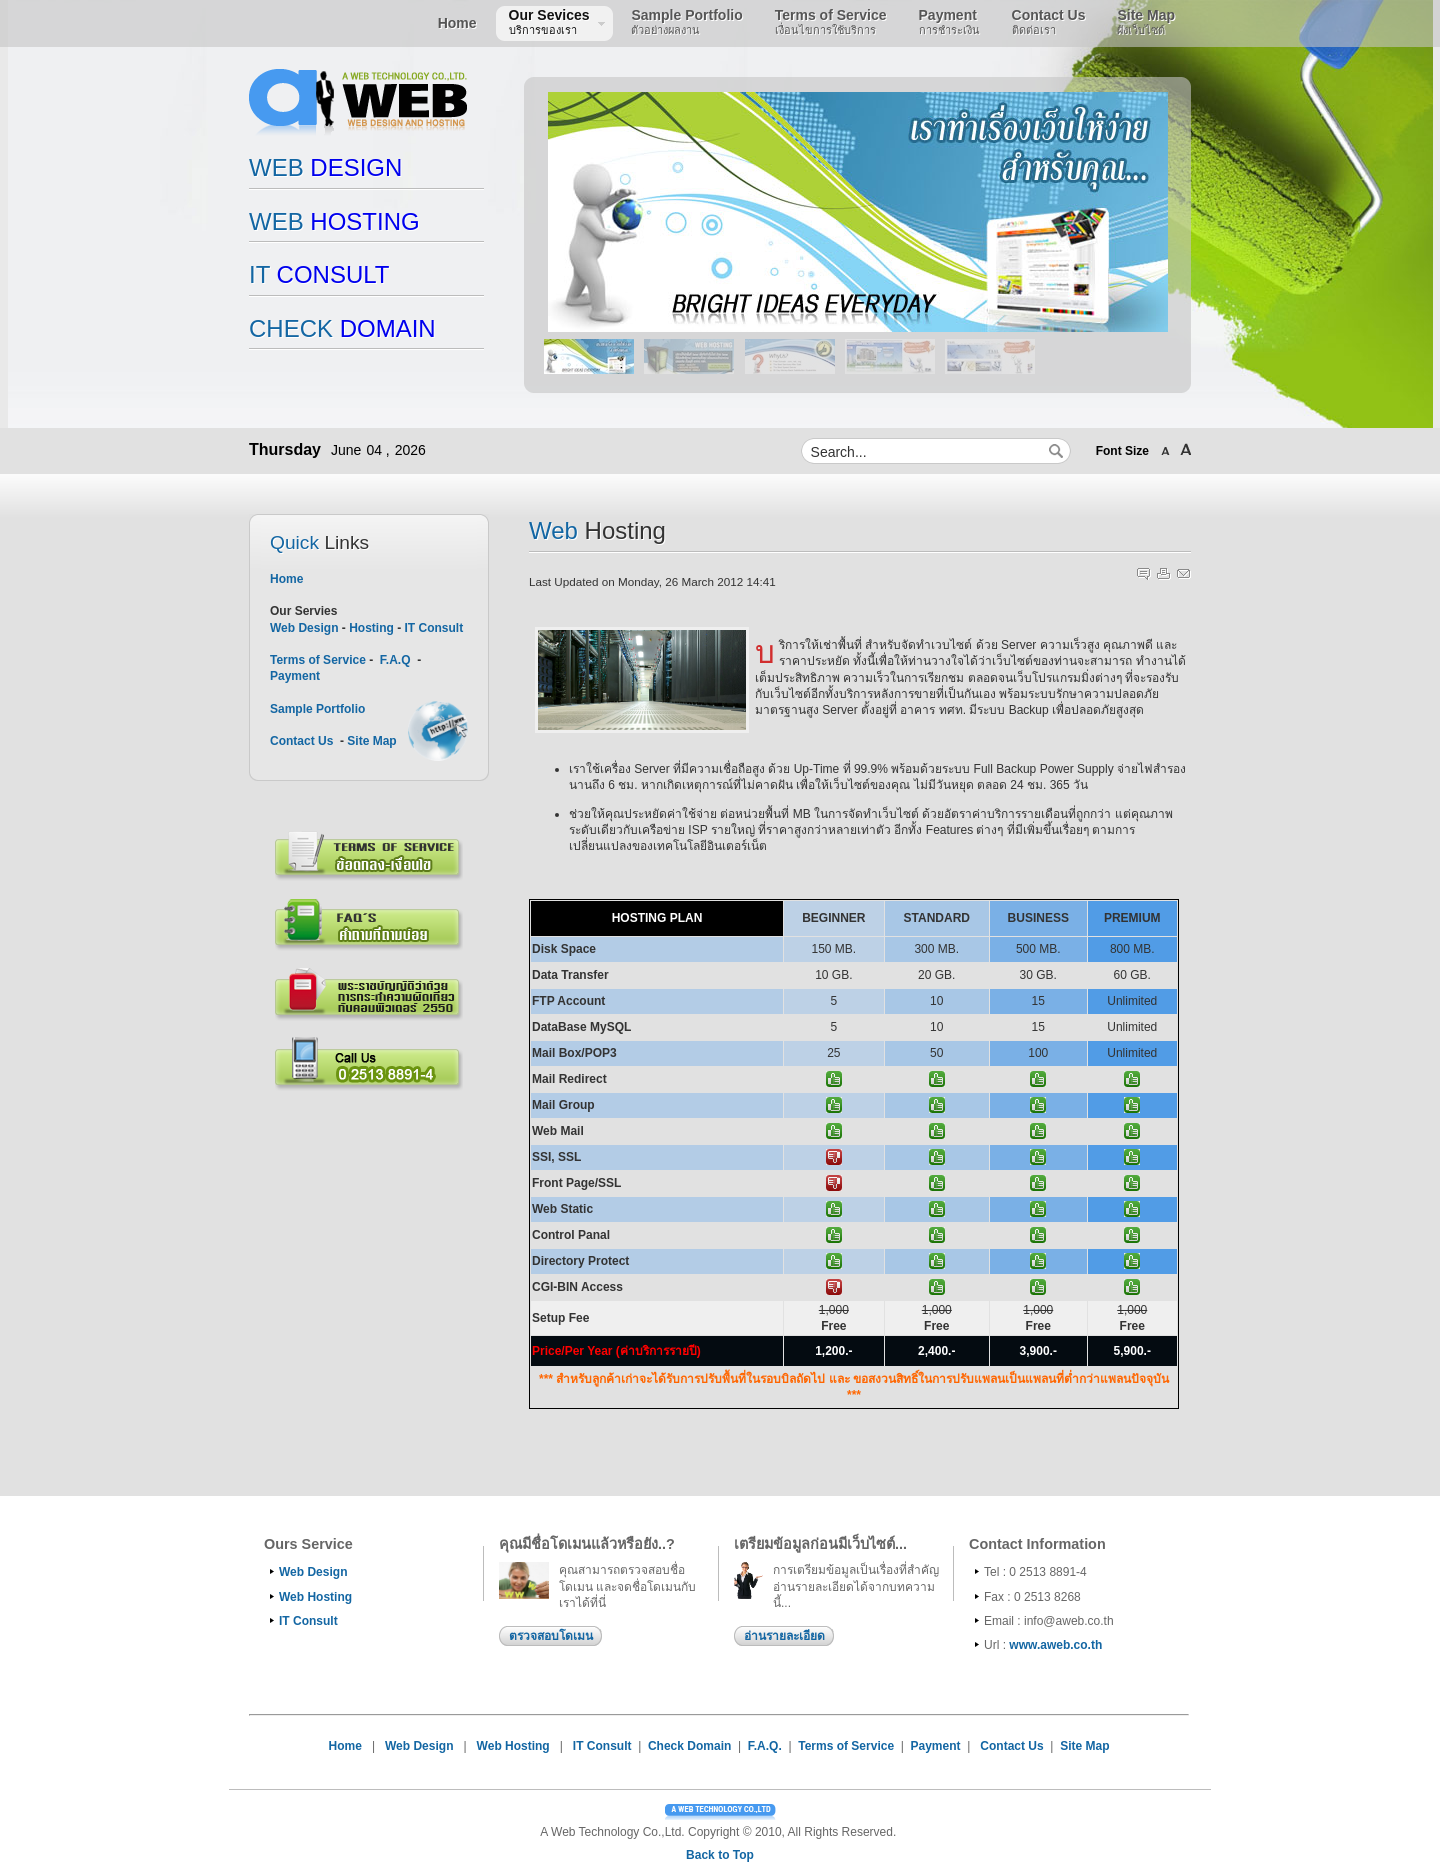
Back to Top (720, 1855)
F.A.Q (395, 660)
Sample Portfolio (317, 709)
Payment (295, 676)
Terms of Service (319, 660)
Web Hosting (315, 1597)
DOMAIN (342, 328)
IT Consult (433, 628)
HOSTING (334, 221)
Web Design (304, 628)
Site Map (371, 741)
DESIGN (325, 167)
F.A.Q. (765, 1746)
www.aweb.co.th (1055, 1645)
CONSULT (319, 274)
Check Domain (689, 1746)
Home (286, 579)
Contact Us (301, 741)
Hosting (371, 628)
